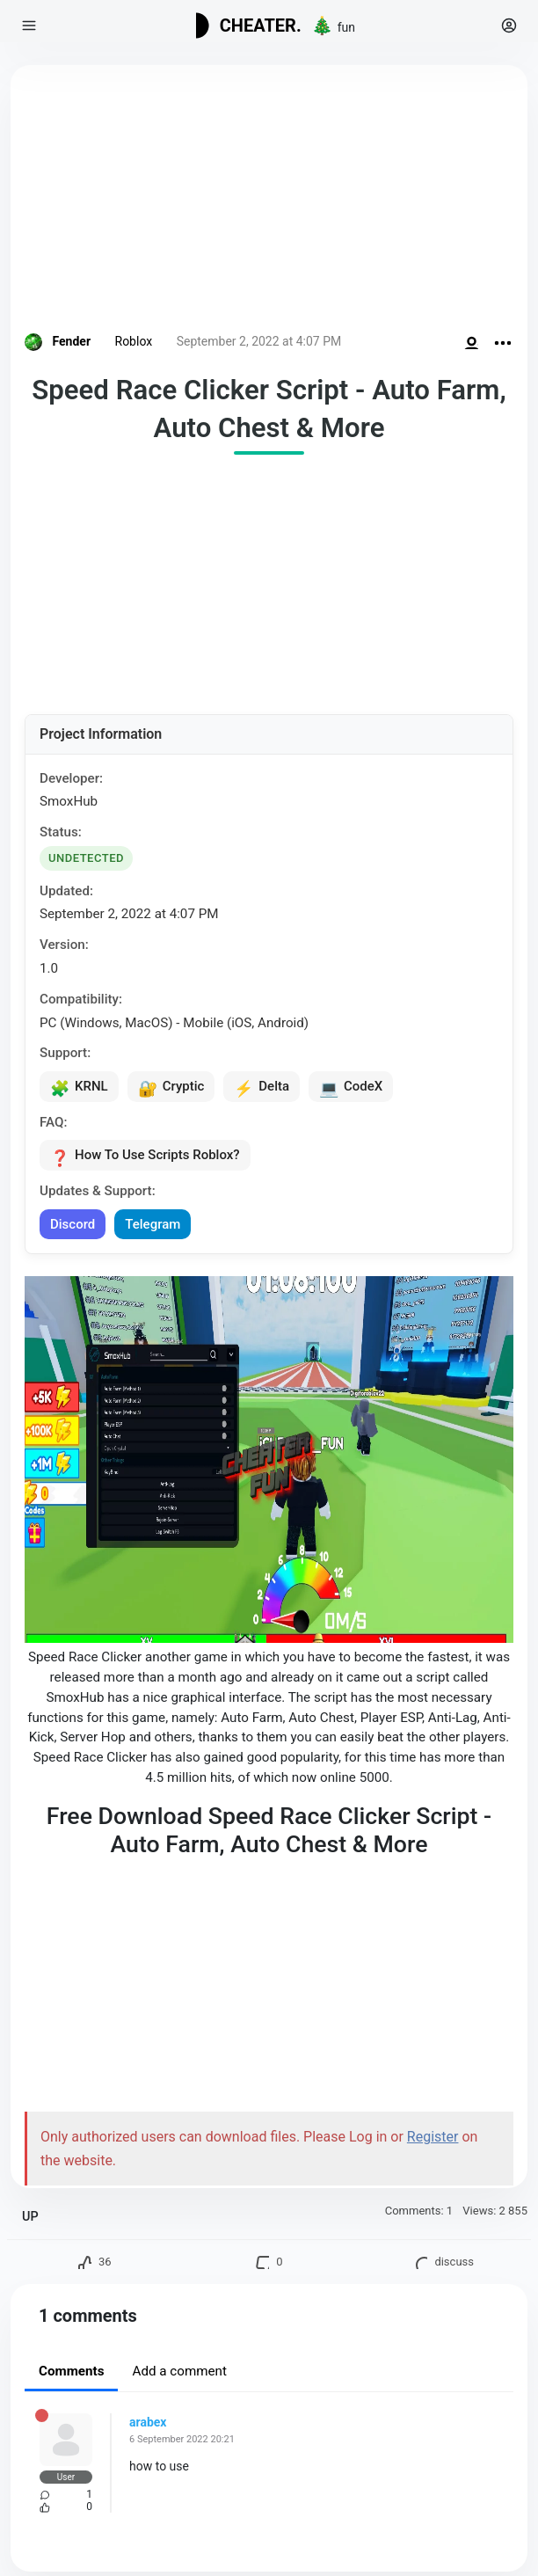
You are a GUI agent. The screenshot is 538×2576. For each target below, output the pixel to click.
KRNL (79, 1087)
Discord (72, 1224)
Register (433, 2136)
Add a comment (179, 2371)
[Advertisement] (269, 202)
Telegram (152, 1224)
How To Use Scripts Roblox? (145, 1156)
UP (30, 2216)
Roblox (134, 341)
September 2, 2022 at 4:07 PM (259, 341)
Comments (71, 2371)
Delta (261, 1087)
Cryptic (171, 1087)
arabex (147, 2422)
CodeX (350, 1087)
